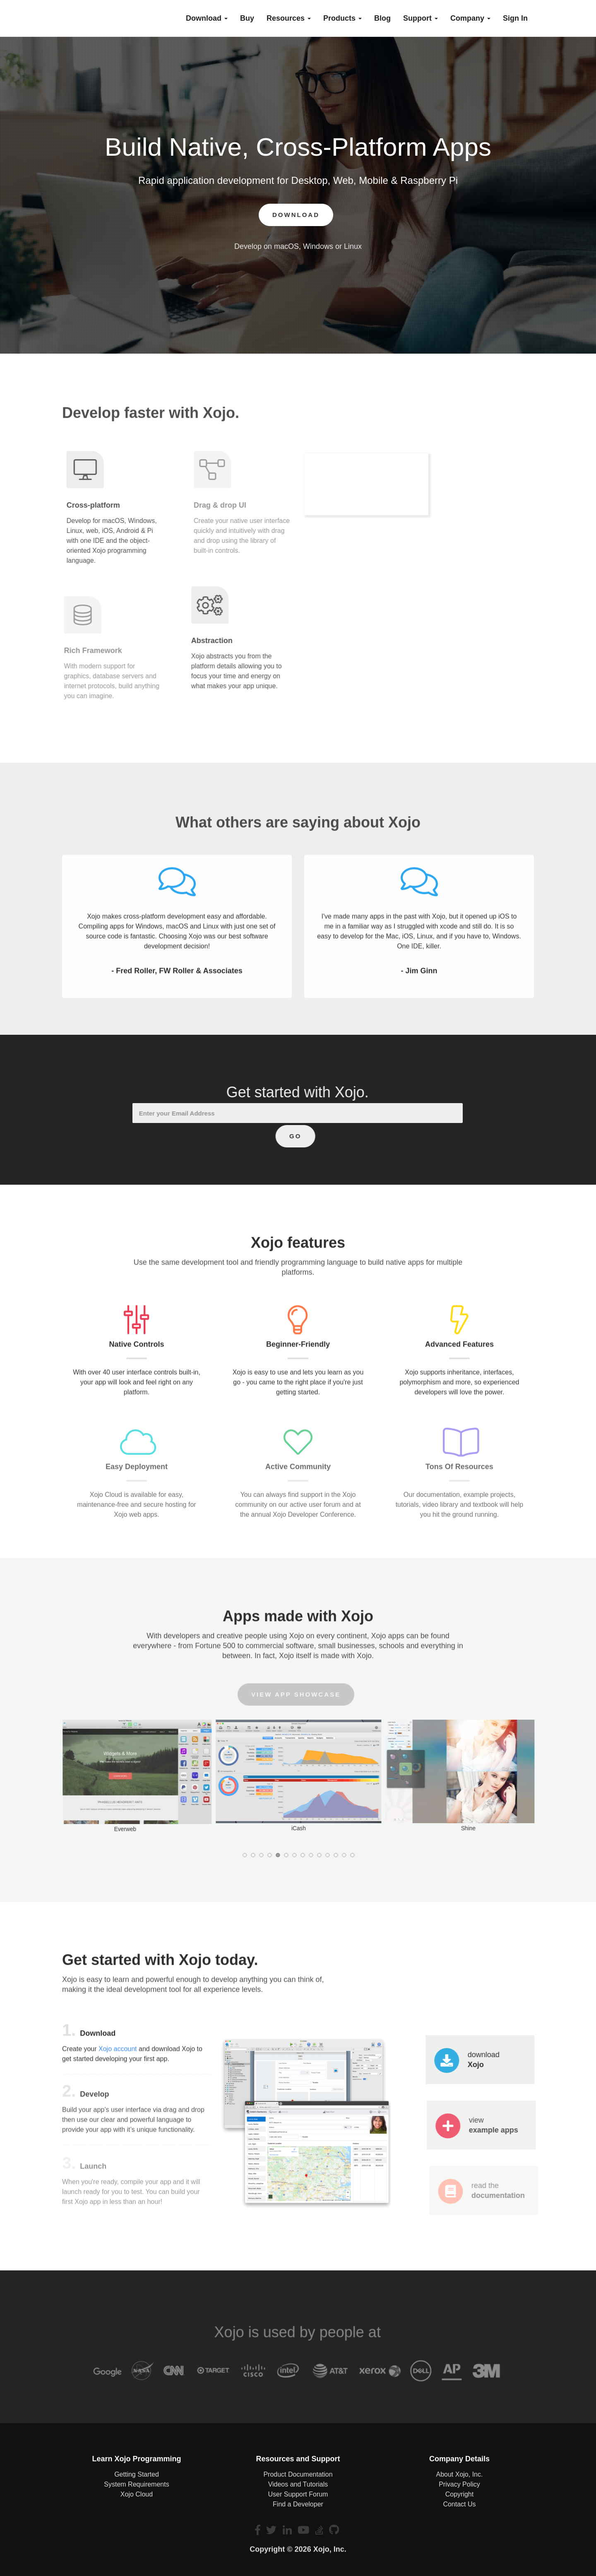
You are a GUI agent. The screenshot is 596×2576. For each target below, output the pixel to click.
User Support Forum (298, 2494)
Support (420, 18)
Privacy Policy (459, 2484)
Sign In (515, 18)
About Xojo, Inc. (459, 2474)
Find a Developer (298, 2504)
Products (342, 18)
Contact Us (459, 2504)
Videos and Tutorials (298, 2484)
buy (247, 18)
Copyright (459, 2494)
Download (207, 18)
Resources (289, 18)
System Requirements (136, 2484)
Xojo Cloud (136, 2494)
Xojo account (118, 2055)
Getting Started (136, 2474)
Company (470, 18)
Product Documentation (297, 2474)
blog (382, 18)
